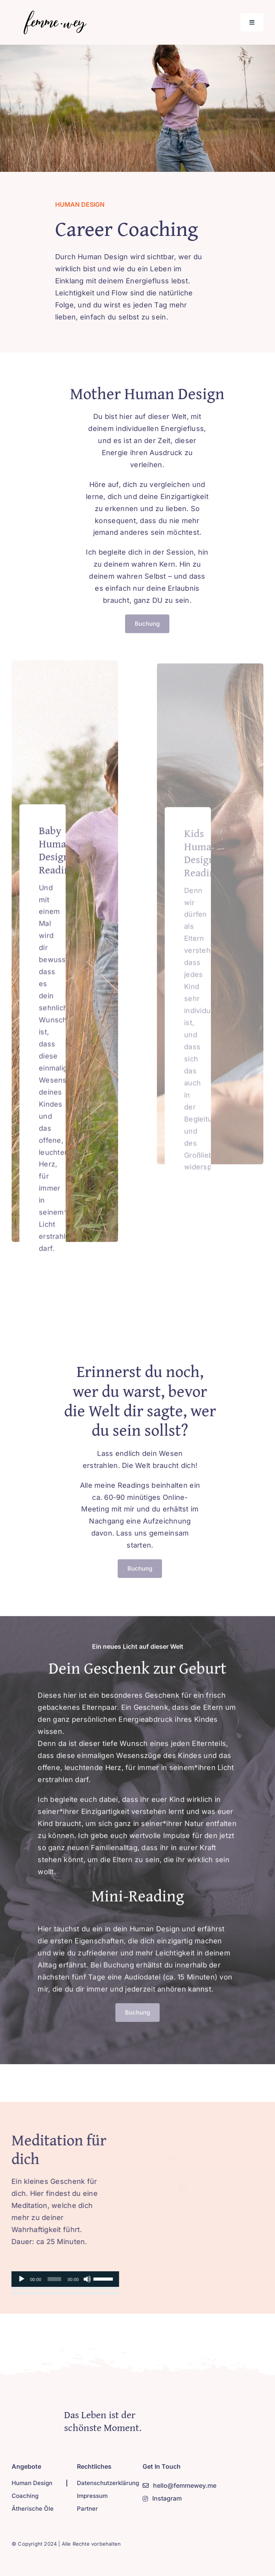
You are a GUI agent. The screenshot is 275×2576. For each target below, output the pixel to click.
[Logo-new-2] (53, 13)
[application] (62, 2279)
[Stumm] (84, 2279)
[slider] (51, 2279)
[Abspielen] (19, 2279)
